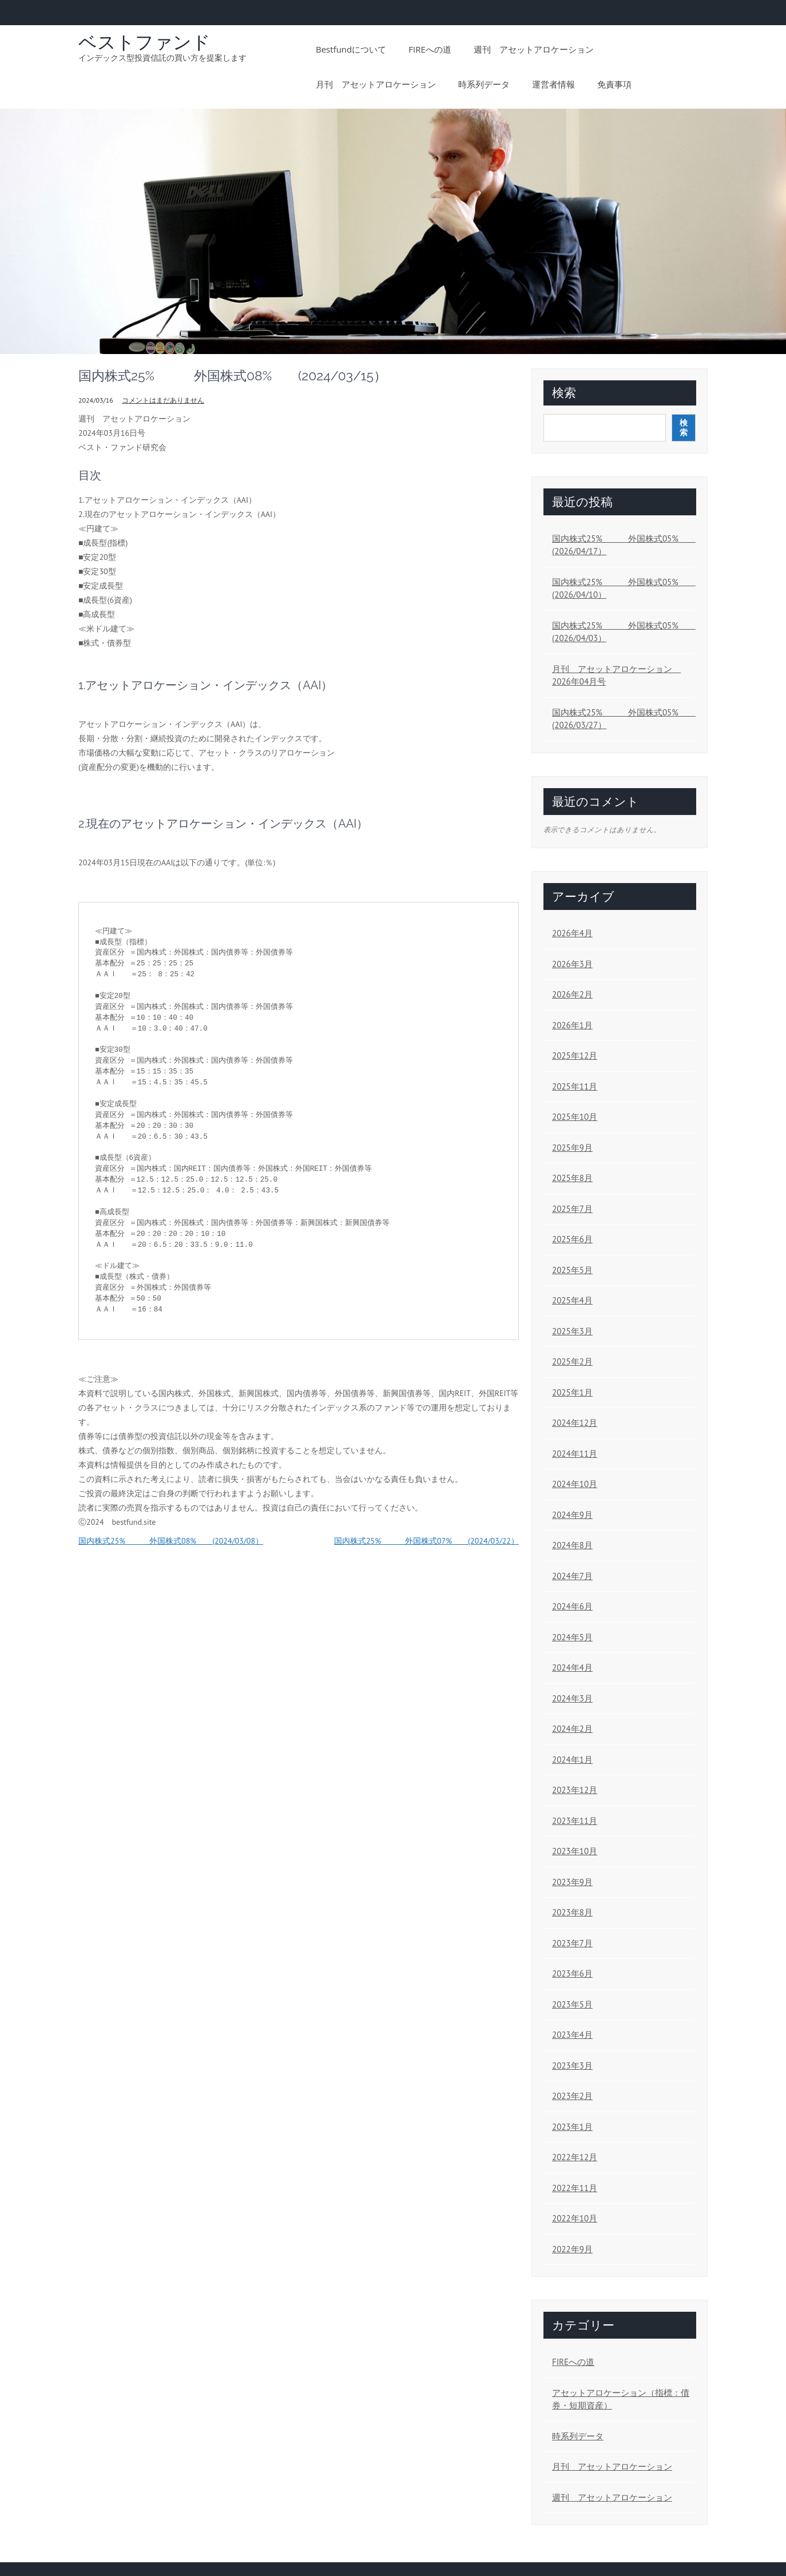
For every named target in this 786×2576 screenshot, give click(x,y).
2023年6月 (572, 1973)
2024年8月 (572, 1545)
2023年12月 (574, 1789)
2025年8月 (572, 1177)
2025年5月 (572, 1270)
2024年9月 (572, 1514)
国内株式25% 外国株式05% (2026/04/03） (621, 632)
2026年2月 (572, 994)
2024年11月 (574, 1453)
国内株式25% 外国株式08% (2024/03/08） (170, 1541)
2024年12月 (574, 1422)
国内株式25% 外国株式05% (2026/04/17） (621, 545)
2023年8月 (572, 1912)
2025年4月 (572, 1300)
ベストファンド (144, 42)
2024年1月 (572, 1759)
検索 (564, 392)
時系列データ (484, 84)
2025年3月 (572, 1331)
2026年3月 (572, 964)
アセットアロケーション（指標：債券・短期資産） (620, 2399)
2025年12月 (574, 1055)
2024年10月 (574, 1483)
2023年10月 (574, 1851)
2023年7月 (572, 1943)
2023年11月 (574, 1820)
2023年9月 (572, 1882)
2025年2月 (572, 1361)
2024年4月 (572, 1667)
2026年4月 (572, 933)
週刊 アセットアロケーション (534, 49)
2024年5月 (572, 1637)
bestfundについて (351, 49)
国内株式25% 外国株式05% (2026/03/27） (621, 719)
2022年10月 (574, 2218)
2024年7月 (572, 1576)
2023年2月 (572, 2095)
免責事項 (614, 84)
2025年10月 (574, 1116)
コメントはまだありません (163, 400)
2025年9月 (572, 1147)
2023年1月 (572, 2126)
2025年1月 (572, 1392)
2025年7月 (572, 1208)
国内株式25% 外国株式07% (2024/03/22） (426, 1541)
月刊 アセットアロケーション (376, 84)
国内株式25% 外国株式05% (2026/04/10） (621, 589)
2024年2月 (572, 1728)
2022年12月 (574, 2157)
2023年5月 (572, 2004)
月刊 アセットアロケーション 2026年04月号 (616, 675)
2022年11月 (574, 2188)
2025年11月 (574, 1086)
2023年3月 (572, 2065)
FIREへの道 (429, 49)
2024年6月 (572, 1606)
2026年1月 (572, 1025)
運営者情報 (553, 84)
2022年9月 (572, 2249)
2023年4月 (572, 2034)
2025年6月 (572, 1239)
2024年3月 (572, 1698)
